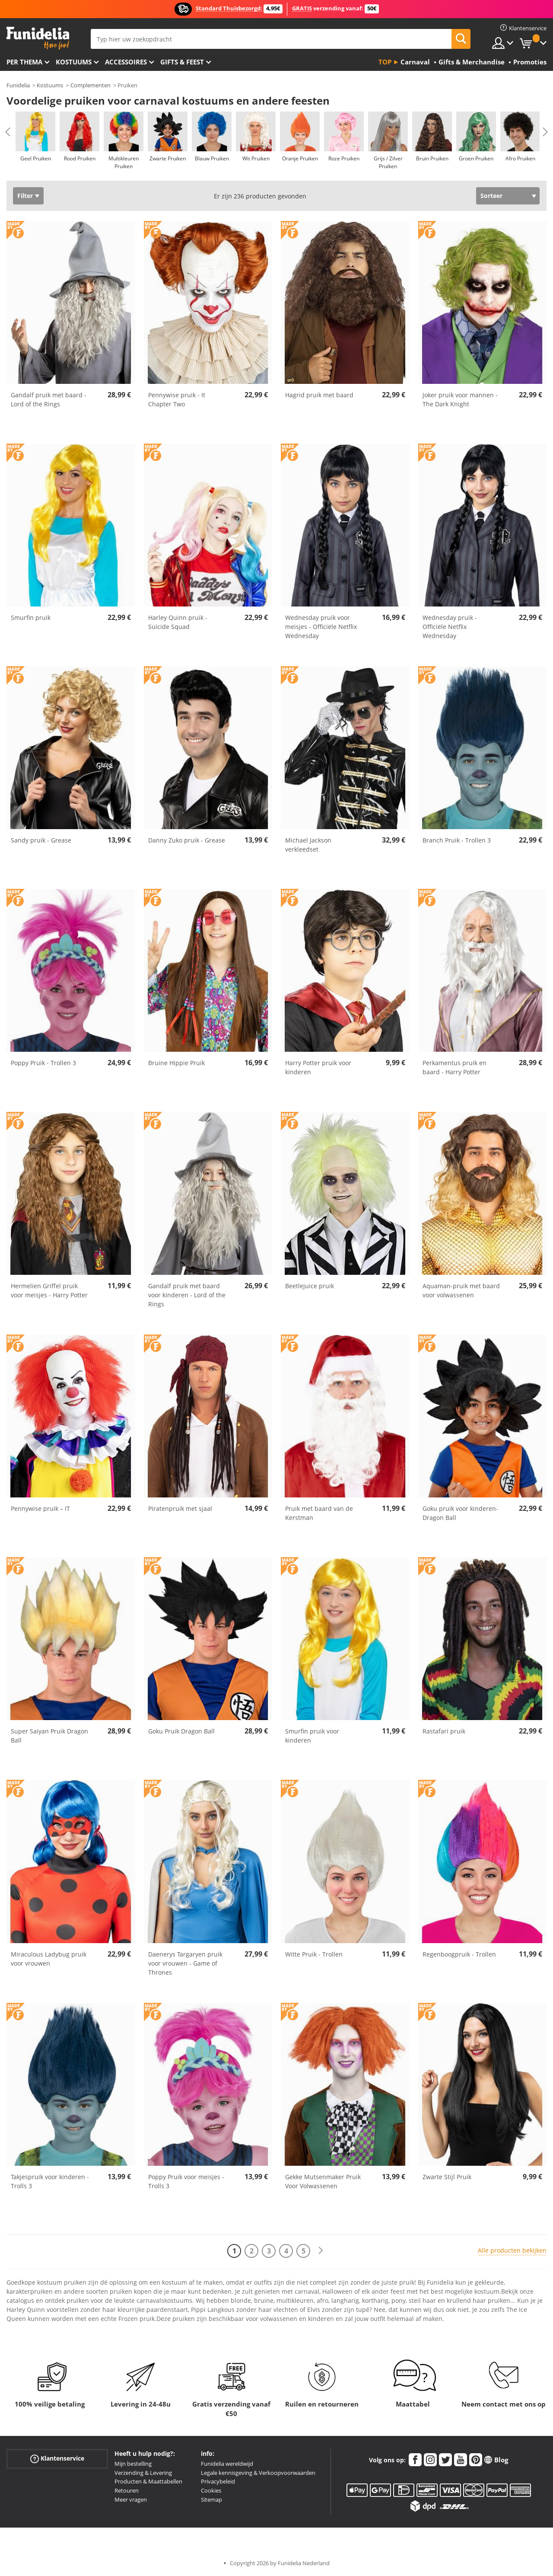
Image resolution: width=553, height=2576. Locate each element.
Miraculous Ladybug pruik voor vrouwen (48, 1958)
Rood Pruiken (79, 158)
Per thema (24, 61)
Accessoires (126, 61)
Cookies (211, 2490)
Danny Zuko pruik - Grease (186, 840)
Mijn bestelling (133, 2463)
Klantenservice (57, 2458)
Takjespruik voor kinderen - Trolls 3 (50, 2181)
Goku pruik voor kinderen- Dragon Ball (460, 1513)
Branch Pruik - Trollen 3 (457, 840)
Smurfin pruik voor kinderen (312, 1735)
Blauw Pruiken (212, 158)
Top (384, 61)
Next (545, 132)
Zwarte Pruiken (167, 158)
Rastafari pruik (444, 1731)
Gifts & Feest (182, 61)
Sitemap (211, 2499)
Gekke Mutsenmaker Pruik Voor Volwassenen (323, 2181)
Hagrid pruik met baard (319, 395)
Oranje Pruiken (300, 158)
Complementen (90, 85)
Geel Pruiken (35, 158)
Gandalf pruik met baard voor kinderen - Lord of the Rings (187, 1295)
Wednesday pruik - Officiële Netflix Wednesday (450, 626)
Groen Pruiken (476, 158)
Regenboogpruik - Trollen (459, 1954)
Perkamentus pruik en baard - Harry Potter (454, 1067)
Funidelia (18, 85)
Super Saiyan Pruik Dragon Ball (49, 1735)
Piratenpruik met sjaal (180, 1508)
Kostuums (74, 61)
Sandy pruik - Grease (41, 840)
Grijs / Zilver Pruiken (388, 162)
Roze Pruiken (343, 158)
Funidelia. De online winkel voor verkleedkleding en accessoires (37, 38)
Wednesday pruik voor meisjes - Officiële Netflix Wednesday (321, 626)
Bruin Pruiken (432, 158)
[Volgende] (320, 2251)
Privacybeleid (218, 2481)
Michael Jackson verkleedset (308, 844)
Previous (7, 132)
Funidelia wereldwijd (227, 2463)
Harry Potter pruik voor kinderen (318, 1067)
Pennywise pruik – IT (40, 1508)
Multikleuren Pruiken (123, 162)
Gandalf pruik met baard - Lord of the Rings (48, 399)
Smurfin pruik (31, 617)
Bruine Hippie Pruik (176, 1063)
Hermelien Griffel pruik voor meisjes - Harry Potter (49, 1290)
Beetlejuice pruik (309, 1286)
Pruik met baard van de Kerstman (319, 1513)
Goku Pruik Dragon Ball (181, 1731)
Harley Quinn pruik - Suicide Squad (177, 622)
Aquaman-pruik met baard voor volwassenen (461, 1290)
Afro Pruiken (520, 158)
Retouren (126, 2490)
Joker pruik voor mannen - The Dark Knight (460, 399)
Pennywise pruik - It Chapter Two (176, 399)
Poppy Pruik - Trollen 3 (43, 1063)
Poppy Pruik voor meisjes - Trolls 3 (186, 2181)
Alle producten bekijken (512, 2250)
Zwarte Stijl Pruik (447, 2177)
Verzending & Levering (143, 2473)
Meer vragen (130, 2499)
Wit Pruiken (256, 158)
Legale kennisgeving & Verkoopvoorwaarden (258, 2473)
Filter (25, 196)
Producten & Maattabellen (148, 2481)
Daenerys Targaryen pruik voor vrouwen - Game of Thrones (185, 1963)
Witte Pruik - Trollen (314, 1954)
